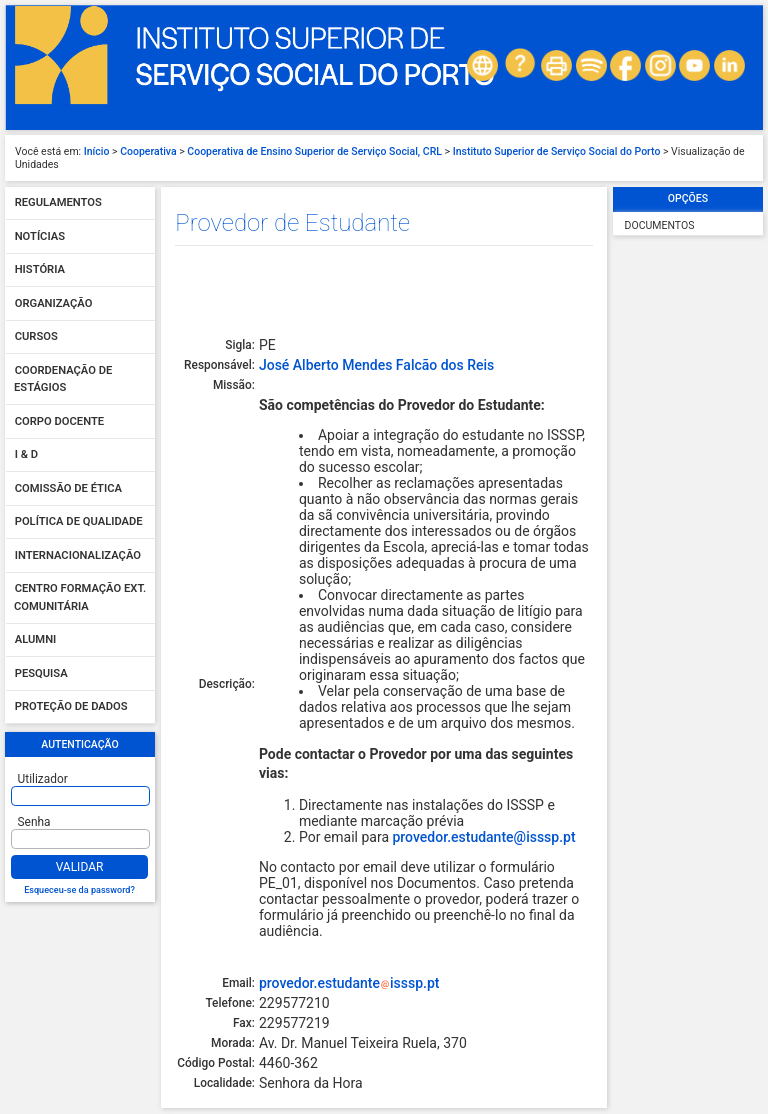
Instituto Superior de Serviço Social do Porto (557, 151)
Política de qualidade (79, 522)
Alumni (36, 640)
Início (97, 151)
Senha (34, 822)
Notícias (40, 236)
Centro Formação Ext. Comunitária (80, 598)
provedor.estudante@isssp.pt (483, 837)
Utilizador (43, 779)
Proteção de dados (71, 707)
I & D (26, 455)
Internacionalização (78, 555)
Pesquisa (41, 673)
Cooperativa (148, 151)
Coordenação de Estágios (63, 379)
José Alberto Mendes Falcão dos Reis (376, 365)
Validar (80, 867)
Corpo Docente (59, 421)
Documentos (660, 225)
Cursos (36, 337)
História (40, 270)
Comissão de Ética (68, 488)
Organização (54, 303)
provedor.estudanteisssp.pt (349, 983)
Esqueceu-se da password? (79, 890)
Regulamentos (58, 203)
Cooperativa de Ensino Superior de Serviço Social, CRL (314, 151)
